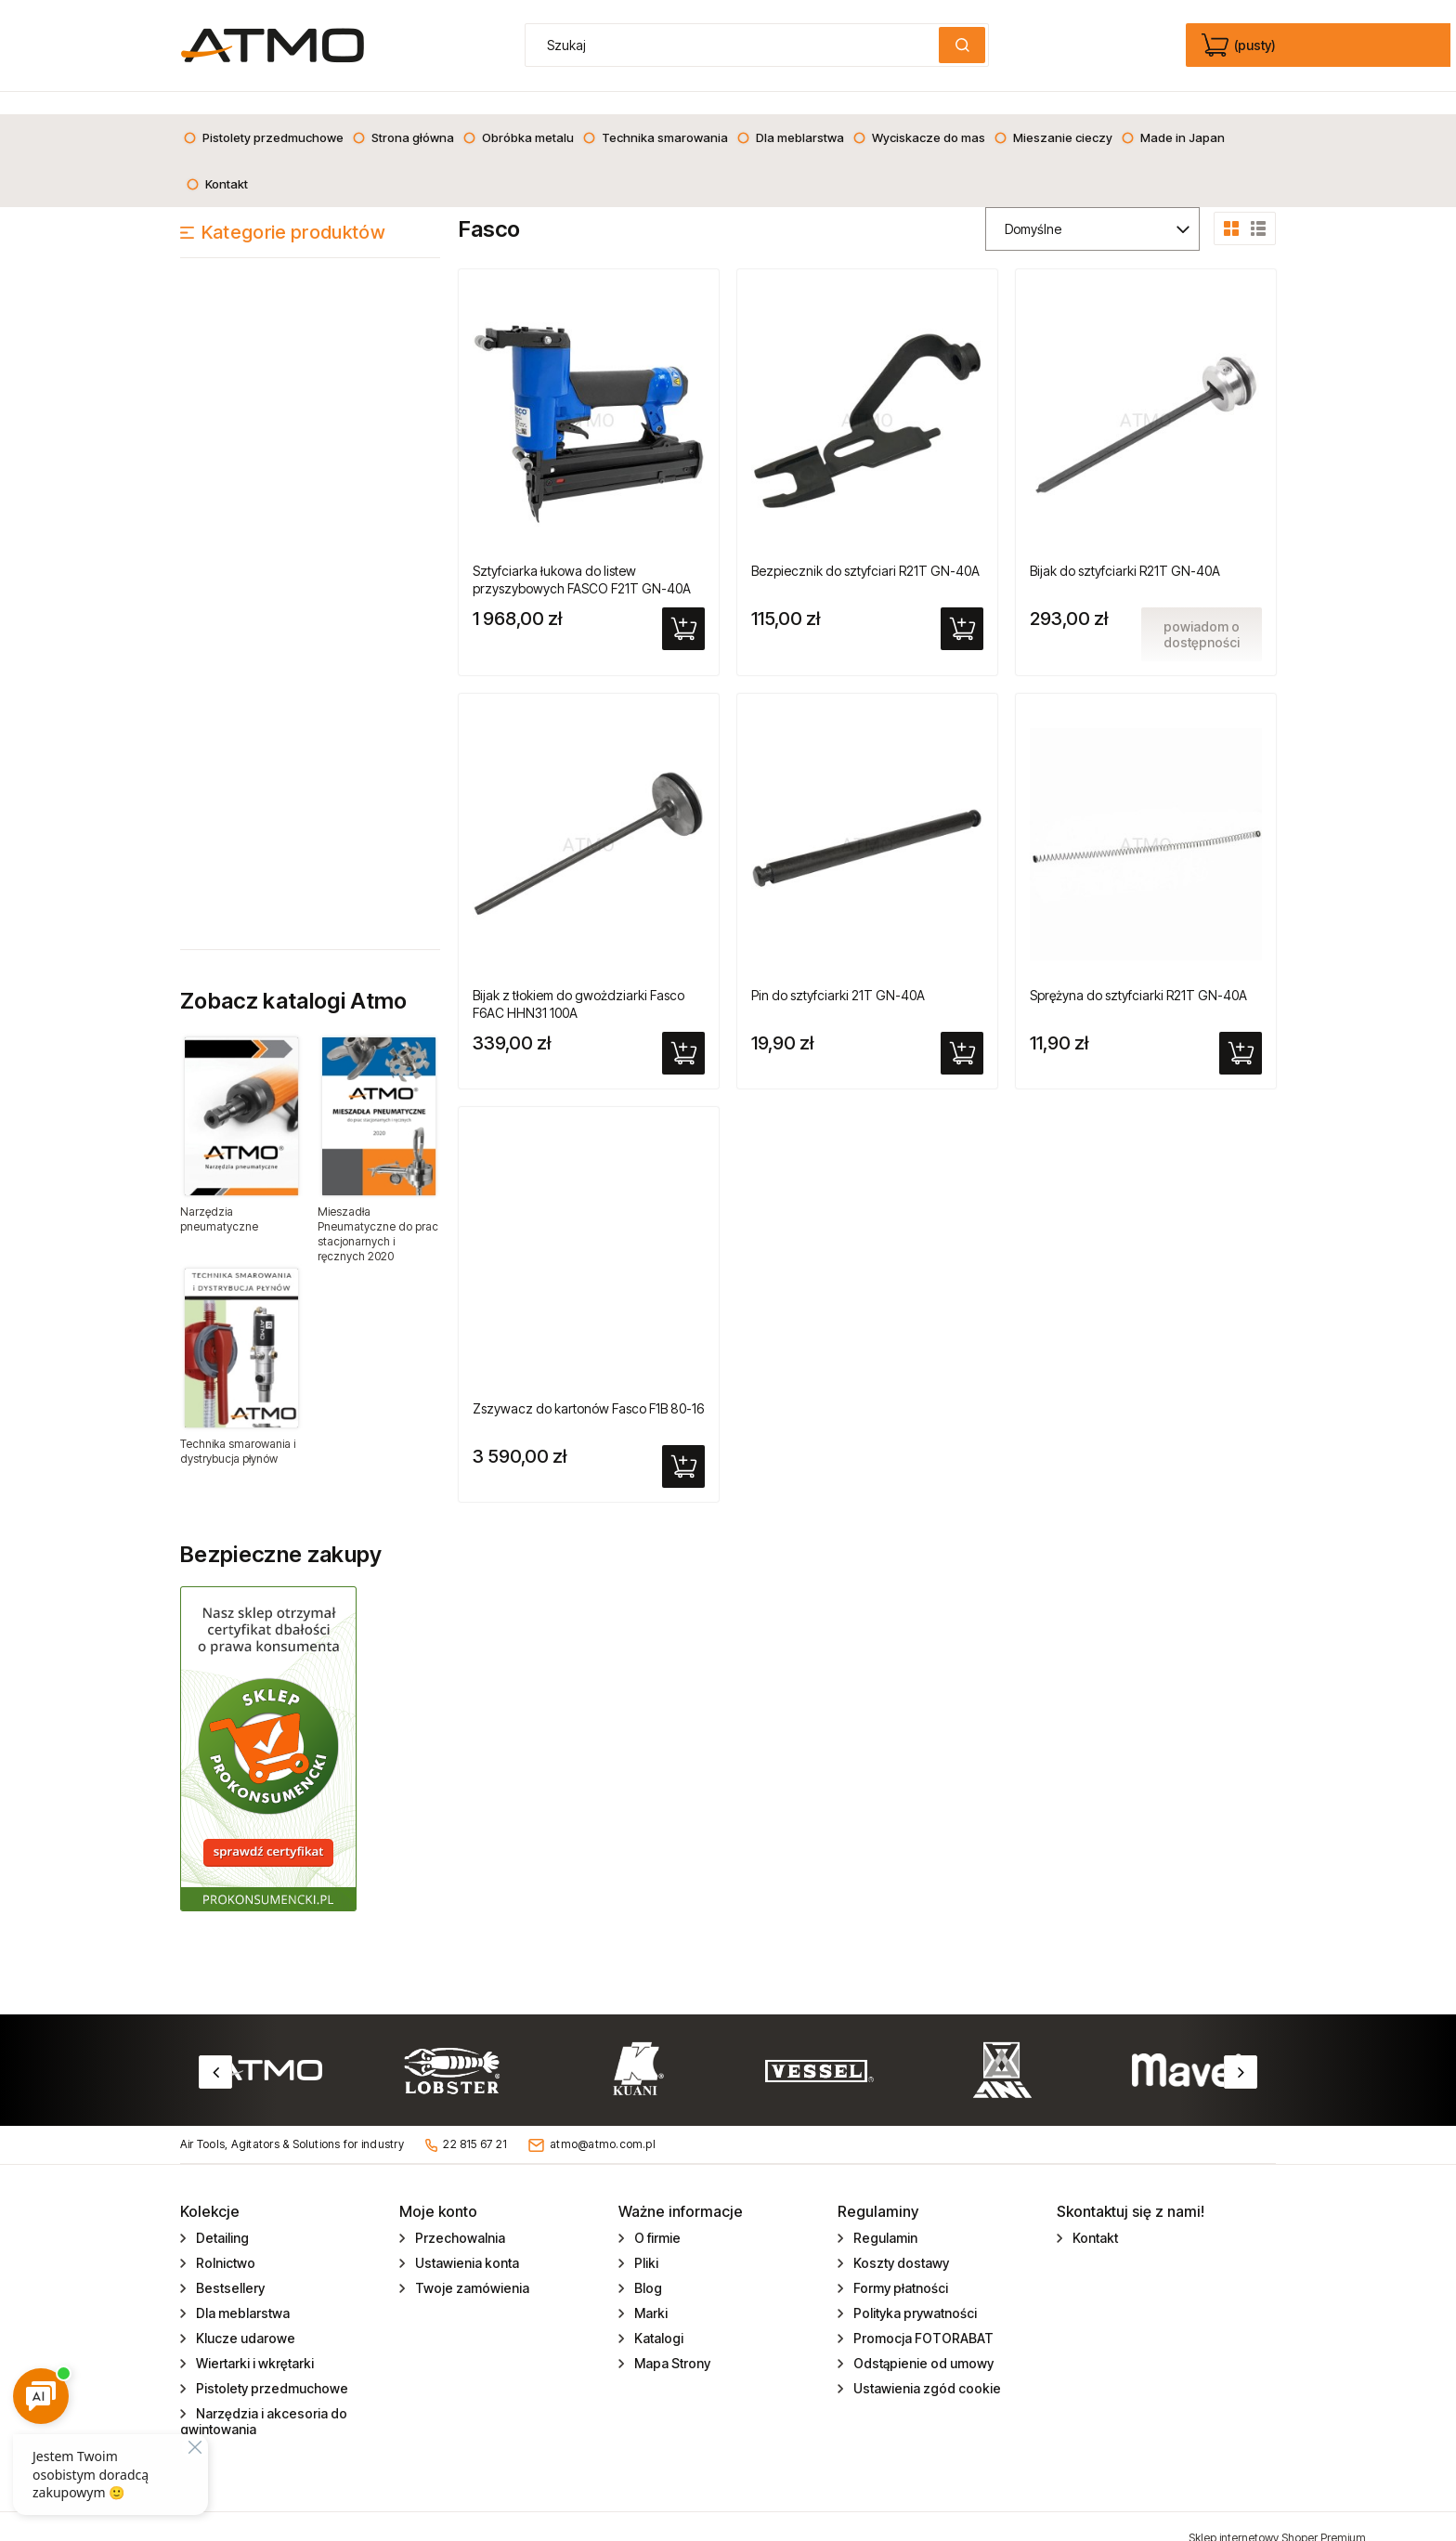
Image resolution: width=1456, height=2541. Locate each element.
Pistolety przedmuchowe (270, 2366)
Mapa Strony (670, 2341)
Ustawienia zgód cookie (926, 2366)
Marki (649, 2291)
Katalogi (657, 2316)
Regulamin (884, 2215)
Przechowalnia (458, 2215)
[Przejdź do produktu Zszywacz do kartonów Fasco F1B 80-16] (589, 1233)
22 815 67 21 (475, 2122)
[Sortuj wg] (1092, 206)
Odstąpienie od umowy (922, 2341)
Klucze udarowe (244, 2316)
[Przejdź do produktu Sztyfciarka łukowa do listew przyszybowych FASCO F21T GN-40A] (589, 395)
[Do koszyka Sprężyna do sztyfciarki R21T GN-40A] (1240, 1031)
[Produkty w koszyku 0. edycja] (1240, 45)
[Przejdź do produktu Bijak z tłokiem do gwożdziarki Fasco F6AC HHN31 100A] (589, 820)
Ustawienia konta (465, 2240)
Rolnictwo (224, 2240)
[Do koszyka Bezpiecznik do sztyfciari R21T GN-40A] (962, 606)
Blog (646, 2266)
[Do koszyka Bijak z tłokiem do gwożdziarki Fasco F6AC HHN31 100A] (683, 1031)
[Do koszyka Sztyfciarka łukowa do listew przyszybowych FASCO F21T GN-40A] (683, 606)
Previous (215, 2049)
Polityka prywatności (914, 2291)
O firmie (656, 2215)
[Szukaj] (962, 45)
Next (1240, 2049)
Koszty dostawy (900, 2240)
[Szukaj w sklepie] (736, 45)
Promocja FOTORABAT (922, 2316)
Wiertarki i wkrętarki (253, 2341)
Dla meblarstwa (241, 2291)
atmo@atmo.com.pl (603, 2122)
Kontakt (1094, 2215)
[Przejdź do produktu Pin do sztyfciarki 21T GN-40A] (867, 820)
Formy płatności (899, 2266)
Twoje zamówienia (470, 2266)
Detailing (221, 2215)
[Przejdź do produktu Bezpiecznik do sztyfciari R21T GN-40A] (867, 395)
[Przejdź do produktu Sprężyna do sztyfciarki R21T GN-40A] (1146, 820)
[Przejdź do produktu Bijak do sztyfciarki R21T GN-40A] (1146, 395)
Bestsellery (229, 2266)
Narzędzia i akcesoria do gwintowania (263, 2399)
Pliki (644, 2240)
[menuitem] (263, 115)
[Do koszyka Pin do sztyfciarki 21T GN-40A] (962, 1031)
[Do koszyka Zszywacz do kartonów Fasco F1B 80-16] (683, 1444)
